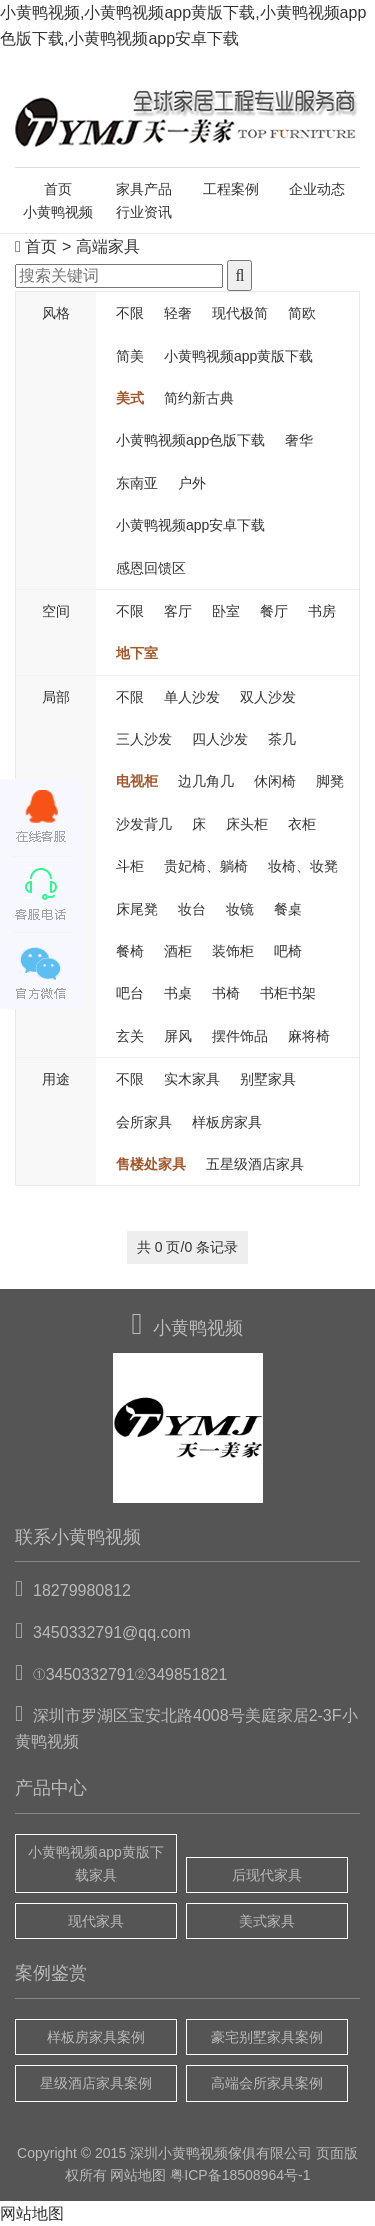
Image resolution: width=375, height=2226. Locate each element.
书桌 (178, 993)
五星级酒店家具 (255, 1164)
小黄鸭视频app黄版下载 (238, 356)
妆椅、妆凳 (303, 866)
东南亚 (137, 483)
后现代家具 (267, 1875)
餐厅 (274, 611)
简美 (130, 356)
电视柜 (137, 781)
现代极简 (240, 313)
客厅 (178, 611)
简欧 (302, 313)
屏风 (178, 1036)
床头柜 (247, 824)
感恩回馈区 (151, 568)
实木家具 (192, 1079)
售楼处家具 (151, 1164)
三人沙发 (144, 739)
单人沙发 (192, 697)
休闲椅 (275, 781)
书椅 (226, 993)
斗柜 (130, 866)
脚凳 (330, 781)
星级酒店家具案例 (96, 2083)
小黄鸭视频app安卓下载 (190, 525)
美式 (130, 398)
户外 (192, 483)
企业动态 (317, 189)
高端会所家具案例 (267, 2083)
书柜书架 (288, 993)
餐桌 (288, 909)
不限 (130, 313)
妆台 (192, 909)
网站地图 (138, 2175)
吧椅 (288, 951)
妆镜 (240, 909)
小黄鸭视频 (58, 212)
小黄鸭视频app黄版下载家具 (95, 1863)
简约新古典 (199, 398)
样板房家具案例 (96, 2037)
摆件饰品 (240, 1036)
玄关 (130, 1036)
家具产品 (144, 189)
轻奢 (178, 313)
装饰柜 (233, 951)
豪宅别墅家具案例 (267, 2037)
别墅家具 (268, 1079)
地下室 (137, 653)
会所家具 (144, 1122)
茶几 (282, 739)
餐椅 (130, 951)
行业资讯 (144, 212)
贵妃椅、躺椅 (206, 866)
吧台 (130, 993)
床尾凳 (137, 909)
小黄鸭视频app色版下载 (190, 440)
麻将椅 (309, 1036)
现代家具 (96, 1921)
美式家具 (267, 1921)
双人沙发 (268, 697)
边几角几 (206, 781)
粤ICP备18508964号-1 (240, 2175)
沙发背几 (144, 824)
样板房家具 (227, 1122)
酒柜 (178, 951)
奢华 (299, 440)
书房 (322, 611)
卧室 (226, 611)
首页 (58, 189)
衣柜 (302, 824)
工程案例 (231, 189)
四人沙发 (220, 739)
